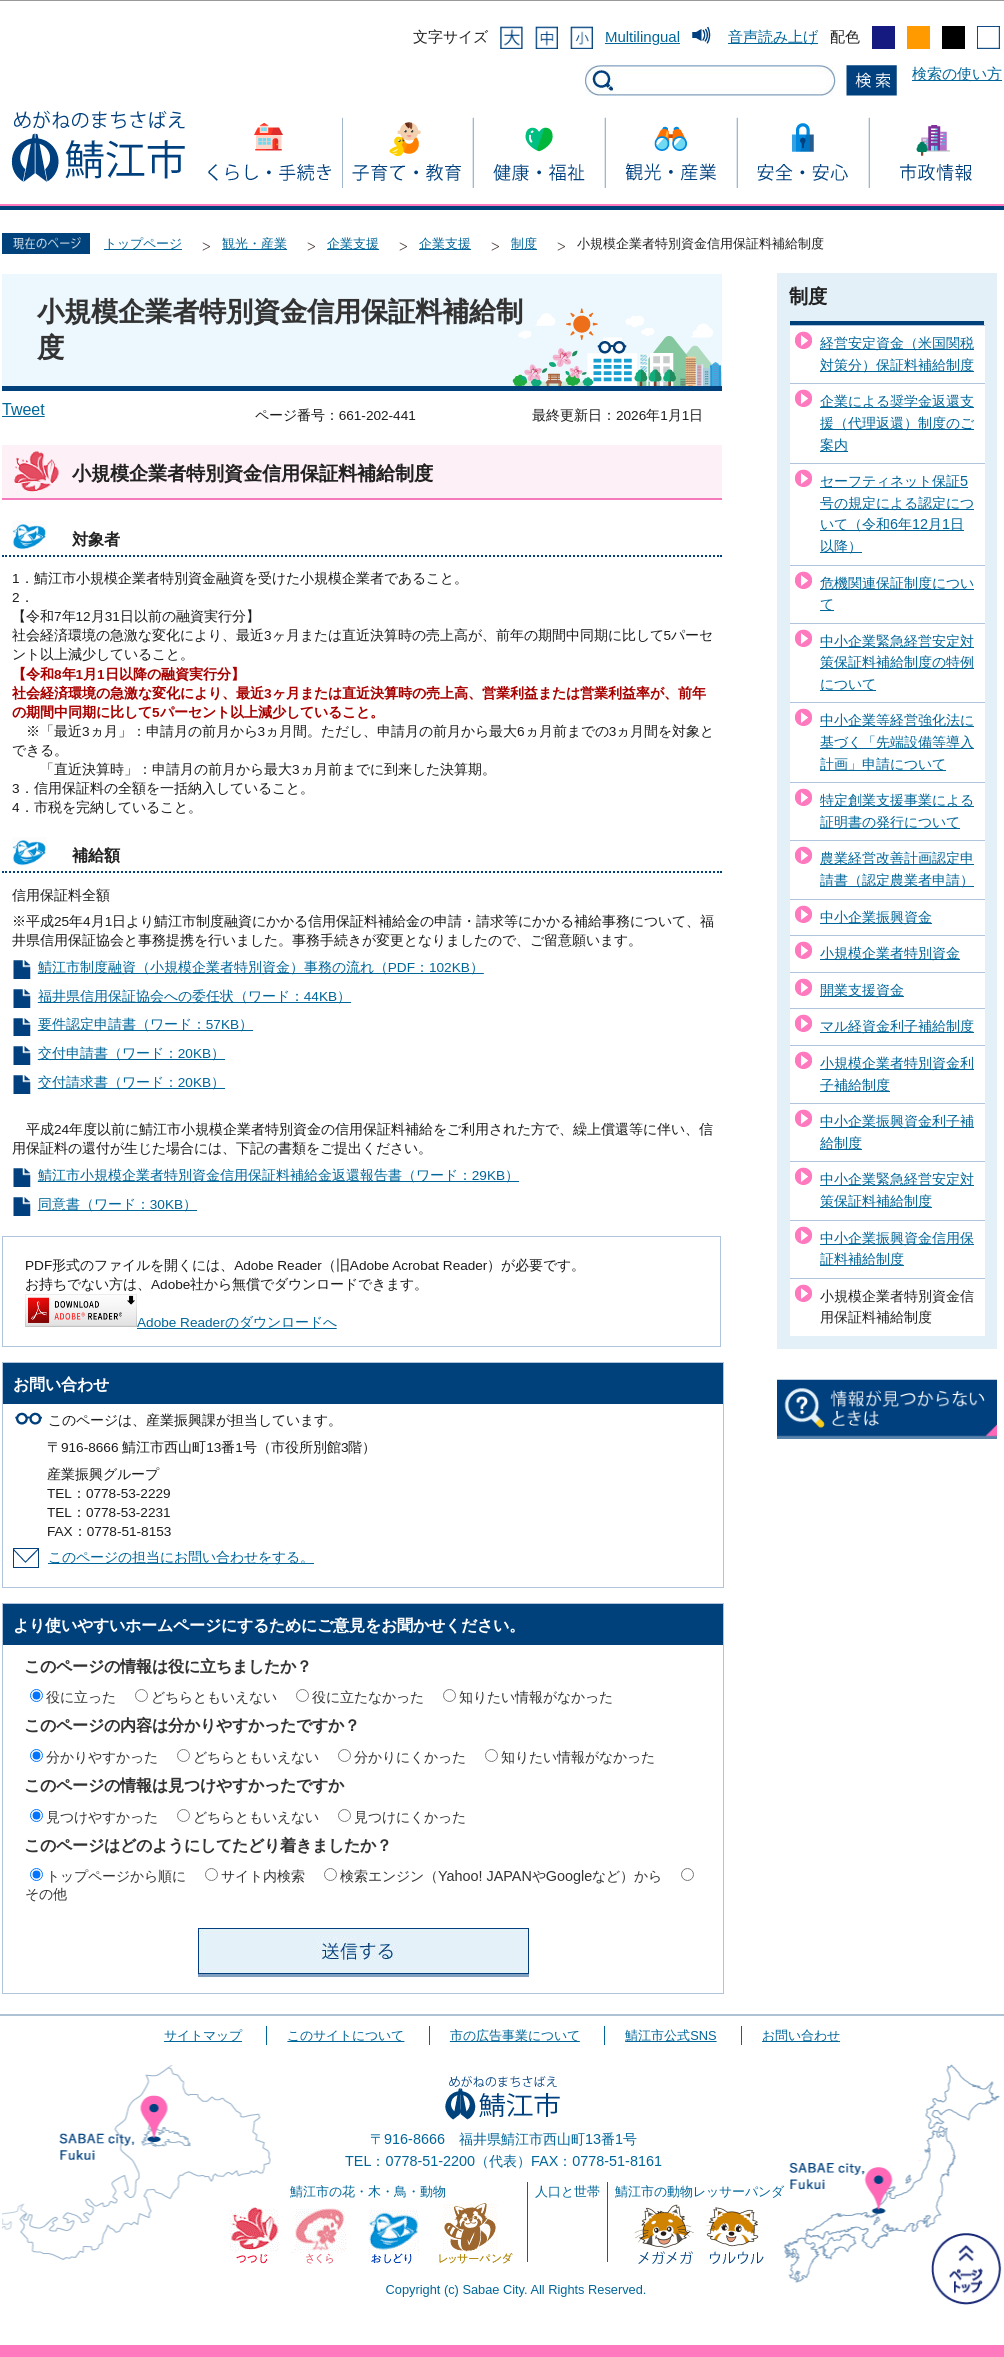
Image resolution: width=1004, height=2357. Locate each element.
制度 (524, 243)
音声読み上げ (773, 36)
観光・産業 (254, 243)
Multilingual (642, 36)
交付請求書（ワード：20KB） (131, 1082)
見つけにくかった (410, 1817)
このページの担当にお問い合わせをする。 (181, 1557)
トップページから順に (116, 1876)
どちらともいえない (214, 1697)
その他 (46, 1894)
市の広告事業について (515, 2035)
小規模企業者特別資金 (890, 953)
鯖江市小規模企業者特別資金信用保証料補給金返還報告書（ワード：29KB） (278, 1175)
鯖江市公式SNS (670, 2035)
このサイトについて (345, 2035)
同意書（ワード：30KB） (117, 1204)
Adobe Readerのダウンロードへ (181, 1322)
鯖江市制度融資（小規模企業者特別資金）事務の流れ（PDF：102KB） (261, 967)
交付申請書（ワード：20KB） (131, 1053)
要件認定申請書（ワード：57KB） (145, 1024)
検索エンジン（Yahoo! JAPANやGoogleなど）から (501, 1876)
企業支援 (353, 243)
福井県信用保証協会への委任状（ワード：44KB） (194, 996)
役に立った (81, 1697)
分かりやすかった (102, 1757)
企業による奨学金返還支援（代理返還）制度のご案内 (897, 422)
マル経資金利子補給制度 (897, 1026)
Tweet (23, 409)
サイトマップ (203, 2035)
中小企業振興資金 (876, 917)
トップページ (143, 243)
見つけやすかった (102, 1817)
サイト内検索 (263, 1876)
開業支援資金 (862, 990)
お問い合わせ (801, 2035)
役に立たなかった (368, 1697)
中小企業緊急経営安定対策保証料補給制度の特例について (897, 662)
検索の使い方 (957, 73)
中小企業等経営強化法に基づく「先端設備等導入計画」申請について (897, 741)
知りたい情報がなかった (536, 1697)
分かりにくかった (410, 1757)
